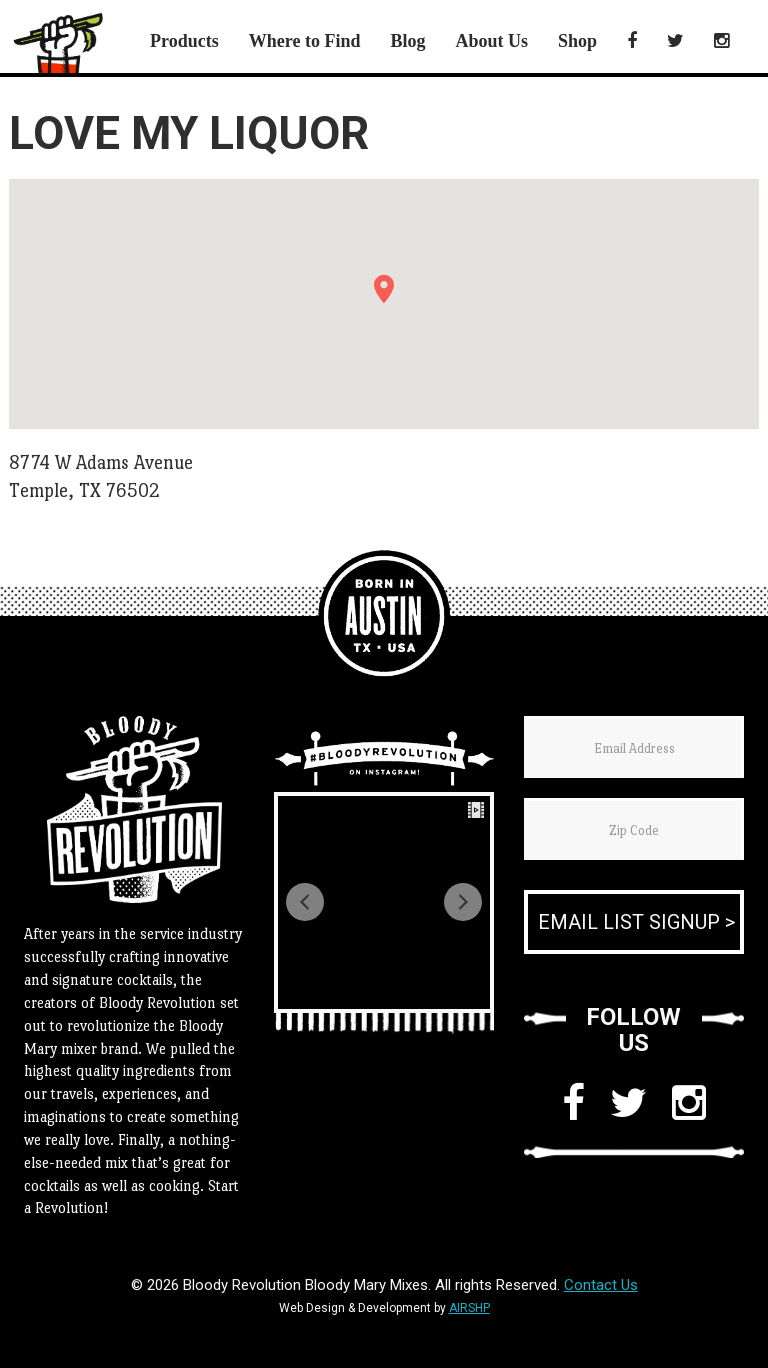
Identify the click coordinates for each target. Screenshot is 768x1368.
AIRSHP (469, 1308)
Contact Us (601, 1285)
